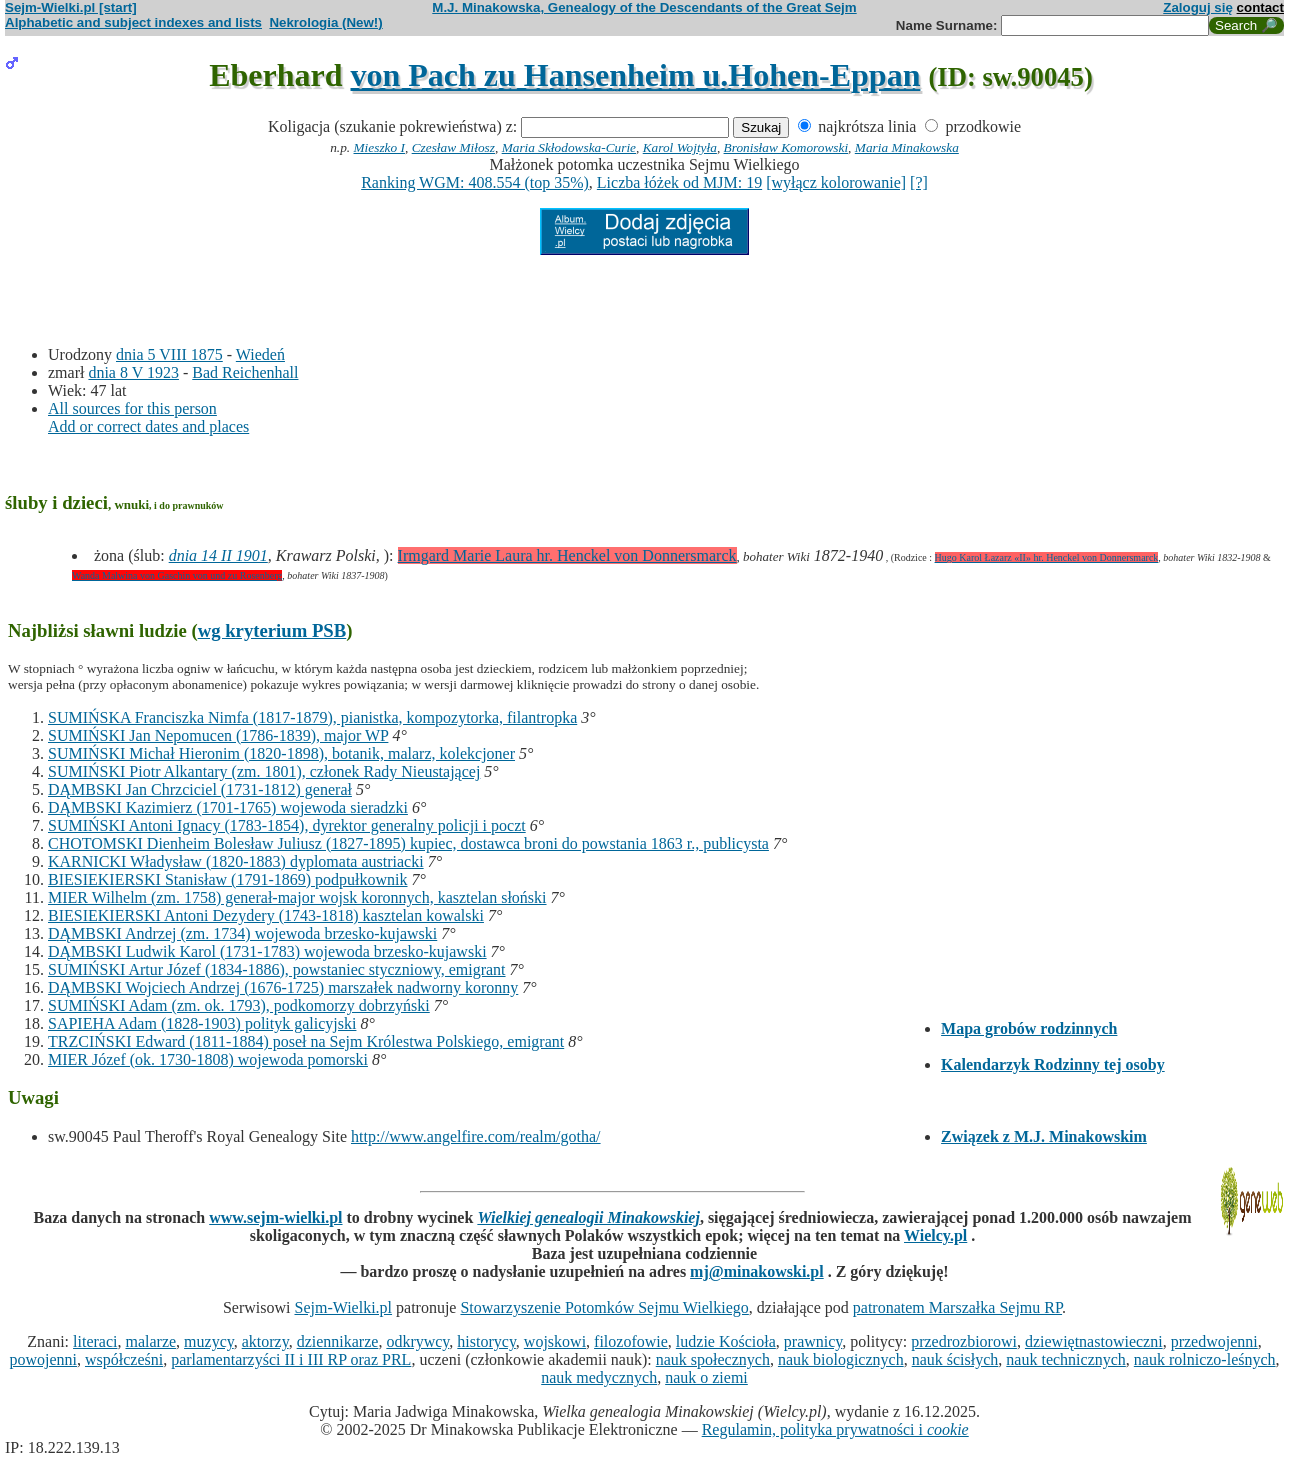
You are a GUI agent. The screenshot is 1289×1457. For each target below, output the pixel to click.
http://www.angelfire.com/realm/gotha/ (476, 1136)
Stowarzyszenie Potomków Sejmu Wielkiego (604, 1307)
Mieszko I (379, 147)
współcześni (124, 1359)
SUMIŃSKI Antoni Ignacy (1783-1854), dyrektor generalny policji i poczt (287, 825)
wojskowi (555, 1341)
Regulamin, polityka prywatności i (835, 1429)
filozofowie (631, 1341)
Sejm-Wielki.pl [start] (71, 7)
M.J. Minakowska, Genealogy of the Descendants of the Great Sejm (644, 7)
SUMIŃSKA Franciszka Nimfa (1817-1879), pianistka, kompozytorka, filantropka (312, 717)
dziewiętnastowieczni (1094, 1341)
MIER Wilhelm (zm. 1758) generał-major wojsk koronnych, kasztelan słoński (297, 897)
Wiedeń (260, 354)
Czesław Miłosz (453, 147)
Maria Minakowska (907, 147)
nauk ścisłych (955, 1359)
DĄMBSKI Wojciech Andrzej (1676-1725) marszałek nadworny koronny (283, 987)
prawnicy (813, 1341)
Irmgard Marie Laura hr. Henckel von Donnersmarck (567, 555)
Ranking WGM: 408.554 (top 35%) (475, 182)
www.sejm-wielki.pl (275, 1217)
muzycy (209, 1341)
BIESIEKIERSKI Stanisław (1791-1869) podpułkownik (228, 879)
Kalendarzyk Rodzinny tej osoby (1053, 1064)
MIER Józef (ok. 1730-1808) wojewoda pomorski (208, 1059)
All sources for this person (132, 408)
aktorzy (265, 1341)
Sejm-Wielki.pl (343, 1307)
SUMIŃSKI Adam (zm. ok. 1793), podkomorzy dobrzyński (239, 1005)
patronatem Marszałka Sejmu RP (957, 1307)
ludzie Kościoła (726, 1341)
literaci (95, 1341)
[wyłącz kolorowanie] (836, 182)
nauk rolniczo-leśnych (1205, 1359)
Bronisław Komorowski (786, 147)
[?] (919, 182)
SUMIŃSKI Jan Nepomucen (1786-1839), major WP (218, 735)
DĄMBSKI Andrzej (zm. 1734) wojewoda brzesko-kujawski (242, 933)
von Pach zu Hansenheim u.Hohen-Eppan (636, 75)
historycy (486, 1341)
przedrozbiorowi (964, 1341)
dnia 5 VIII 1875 (169, 354)
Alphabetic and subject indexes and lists (133, 22)
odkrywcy (417, 1341)
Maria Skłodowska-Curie (569, 147)
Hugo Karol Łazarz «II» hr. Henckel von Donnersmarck (1047, 557)
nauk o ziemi (706, 1377)
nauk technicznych (1066, 1359)
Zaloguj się (1198, 7)
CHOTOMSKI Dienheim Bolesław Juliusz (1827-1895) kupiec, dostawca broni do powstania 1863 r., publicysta (408, 843)
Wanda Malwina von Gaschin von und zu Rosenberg (177, 575)
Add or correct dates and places (148, 426)
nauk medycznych (599, 1377)
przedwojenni (1214, 1341)
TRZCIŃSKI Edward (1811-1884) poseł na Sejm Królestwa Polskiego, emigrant (306, 1041)
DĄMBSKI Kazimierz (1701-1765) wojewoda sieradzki (228, 807)
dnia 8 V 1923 (133, 372)
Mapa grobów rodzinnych (1029, 1028)
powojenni (43, 1359)
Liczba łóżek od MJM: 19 (679, 182)
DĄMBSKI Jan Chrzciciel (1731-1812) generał (200, 789)
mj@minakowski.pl (757, 1271)
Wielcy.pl (935, 1235)
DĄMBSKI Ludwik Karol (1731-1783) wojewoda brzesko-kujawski (267, 951)
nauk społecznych (713, 1359)
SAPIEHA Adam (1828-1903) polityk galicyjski (202, 1023)
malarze (150, 1341)
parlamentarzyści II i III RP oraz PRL (291, 1359)
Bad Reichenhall (245, 372)
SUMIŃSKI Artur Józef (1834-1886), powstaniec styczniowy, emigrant (277, 969)
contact (1260, 7)
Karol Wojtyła (680, 147)
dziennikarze (338, 1341)
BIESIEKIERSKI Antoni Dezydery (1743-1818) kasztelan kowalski (266, 915)
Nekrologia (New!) (325, 22)
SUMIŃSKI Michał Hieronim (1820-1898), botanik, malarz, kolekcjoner (281, 753)
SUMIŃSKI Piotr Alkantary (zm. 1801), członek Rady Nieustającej (264, 771)
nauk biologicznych (841, 1359)
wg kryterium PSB (272, 630)
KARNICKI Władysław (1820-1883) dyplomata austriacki (236, 861)
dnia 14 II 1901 (218, 555)
